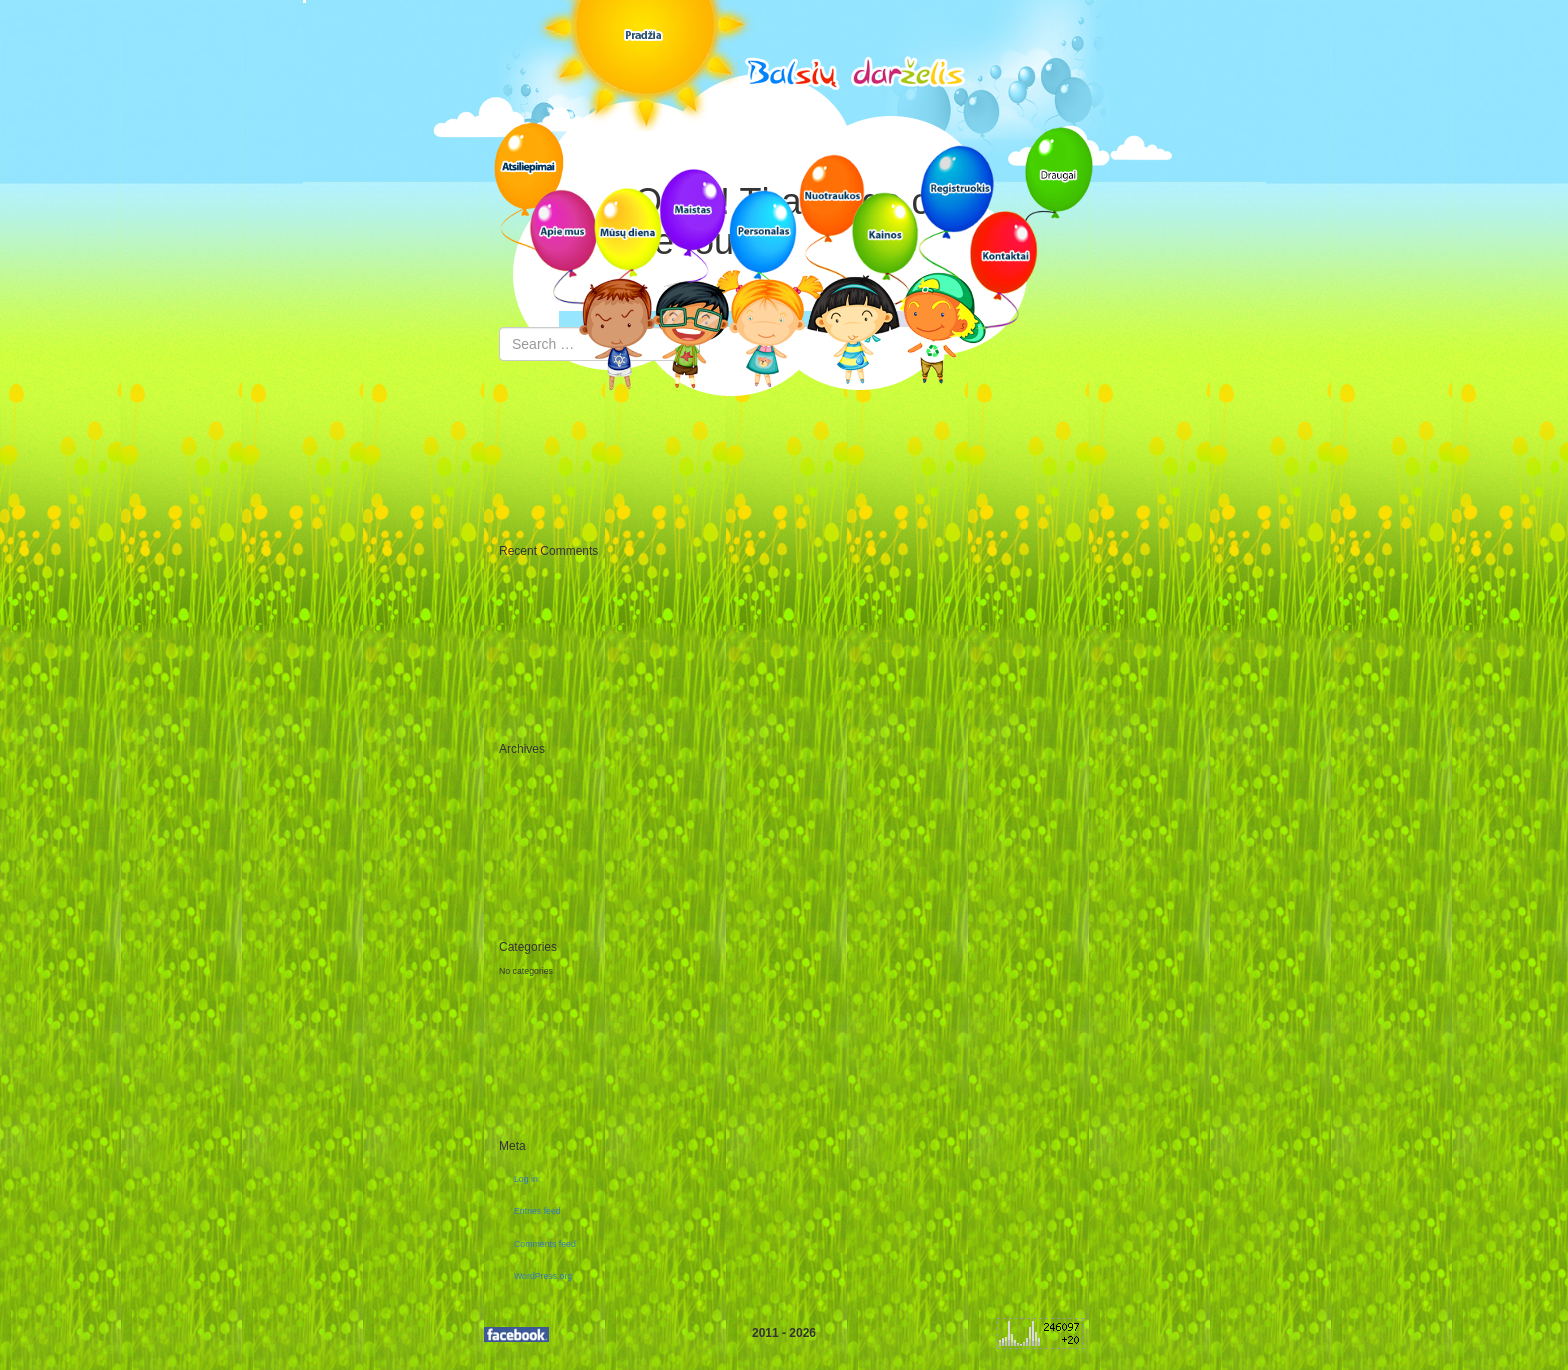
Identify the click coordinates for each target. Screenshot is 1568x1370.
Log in (526, 1179)
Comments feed (545, 1244)
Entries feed (537, 1211)
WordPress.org (543, 1276)
